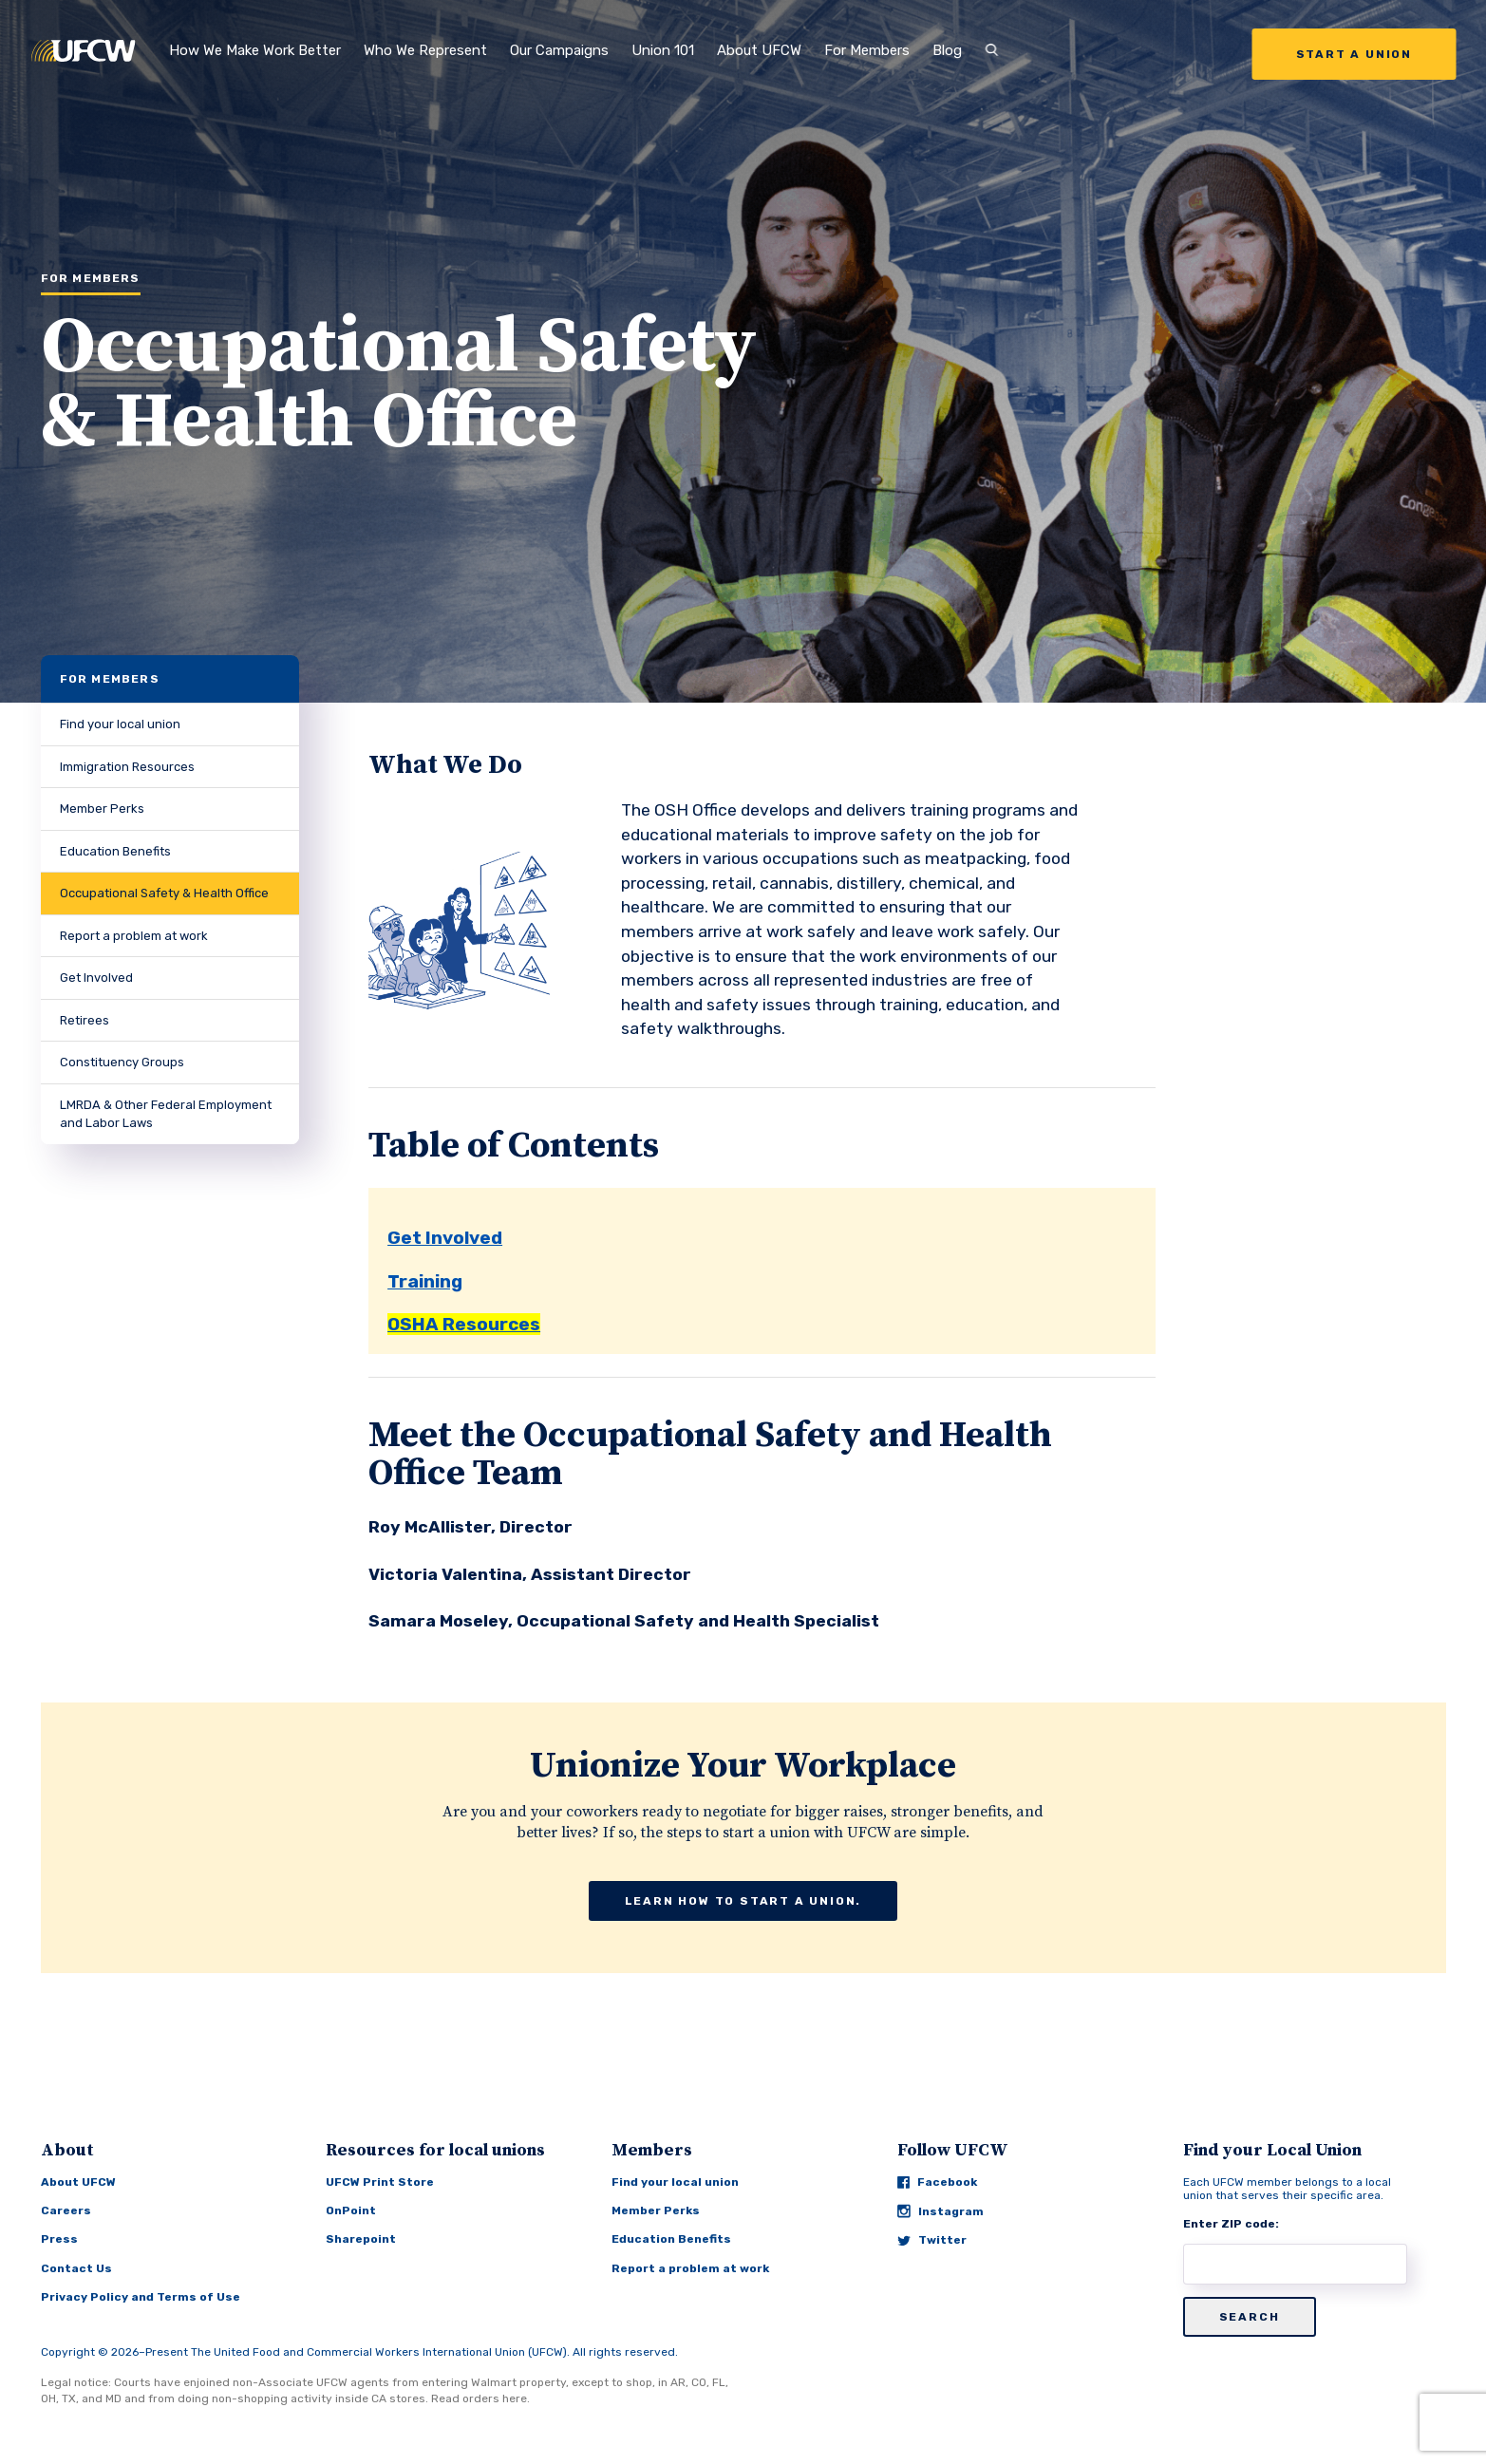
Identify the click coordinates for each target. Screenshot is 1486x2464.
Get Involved (96, 977)
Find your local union (120, 724)
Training (424, 1281)
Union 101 (662, 50)
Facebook (937, 2182)
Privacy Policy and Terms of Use (140, 2297)
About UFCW (759, 50)
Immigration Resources (127, 767)
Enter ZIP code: (1231, 2223)
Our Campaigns (559, 50)
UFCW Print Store (380, 2182)
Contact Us (76, 2268)
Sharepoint (361, 2239)
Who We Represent (425, 50)
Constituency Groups (122, 1062)
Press (59, 2239)
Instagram (940, 2211)
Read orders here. (480, 2398)
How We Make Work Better (255, 50)
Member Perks (102, 808)
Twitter (932, 2240)
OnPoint (351, 2210)
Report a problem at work (134, 936)
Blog (947, 50)
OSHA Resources (463, 1324)
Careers (66, 2210)
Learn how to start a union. (743, 1901)
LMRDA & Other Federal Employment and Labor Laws (166, 1114)
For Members (867, 50)
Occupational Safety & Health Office (164, 893)
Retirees (84, 1020)
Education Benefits (115, 851)
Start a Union (1354, 54)
